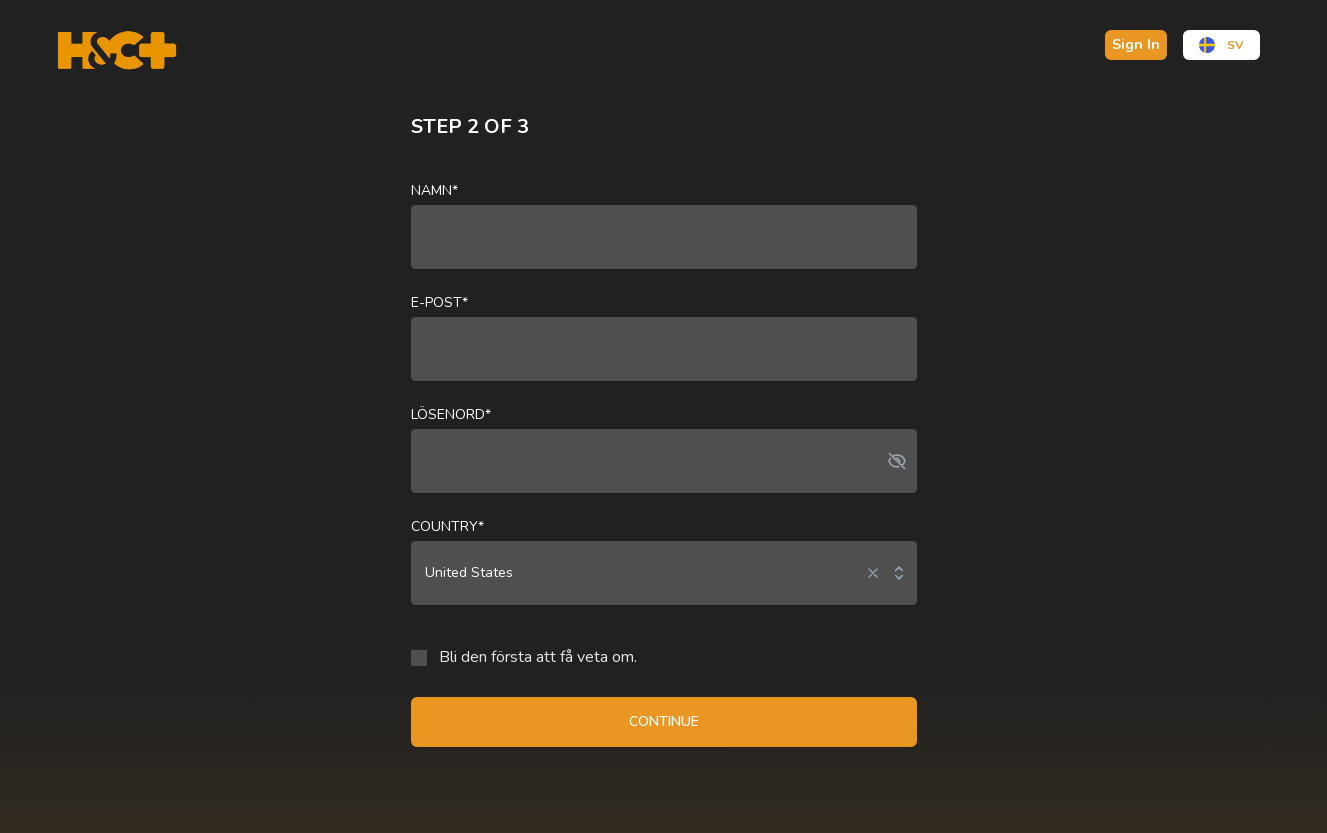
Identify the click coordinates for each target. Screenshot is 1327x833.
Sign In (1136, 44)
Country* (447, 526)
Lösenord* (451, 414)
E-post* (439, 302)
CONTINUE (664, 721)
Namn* (434, 190)
